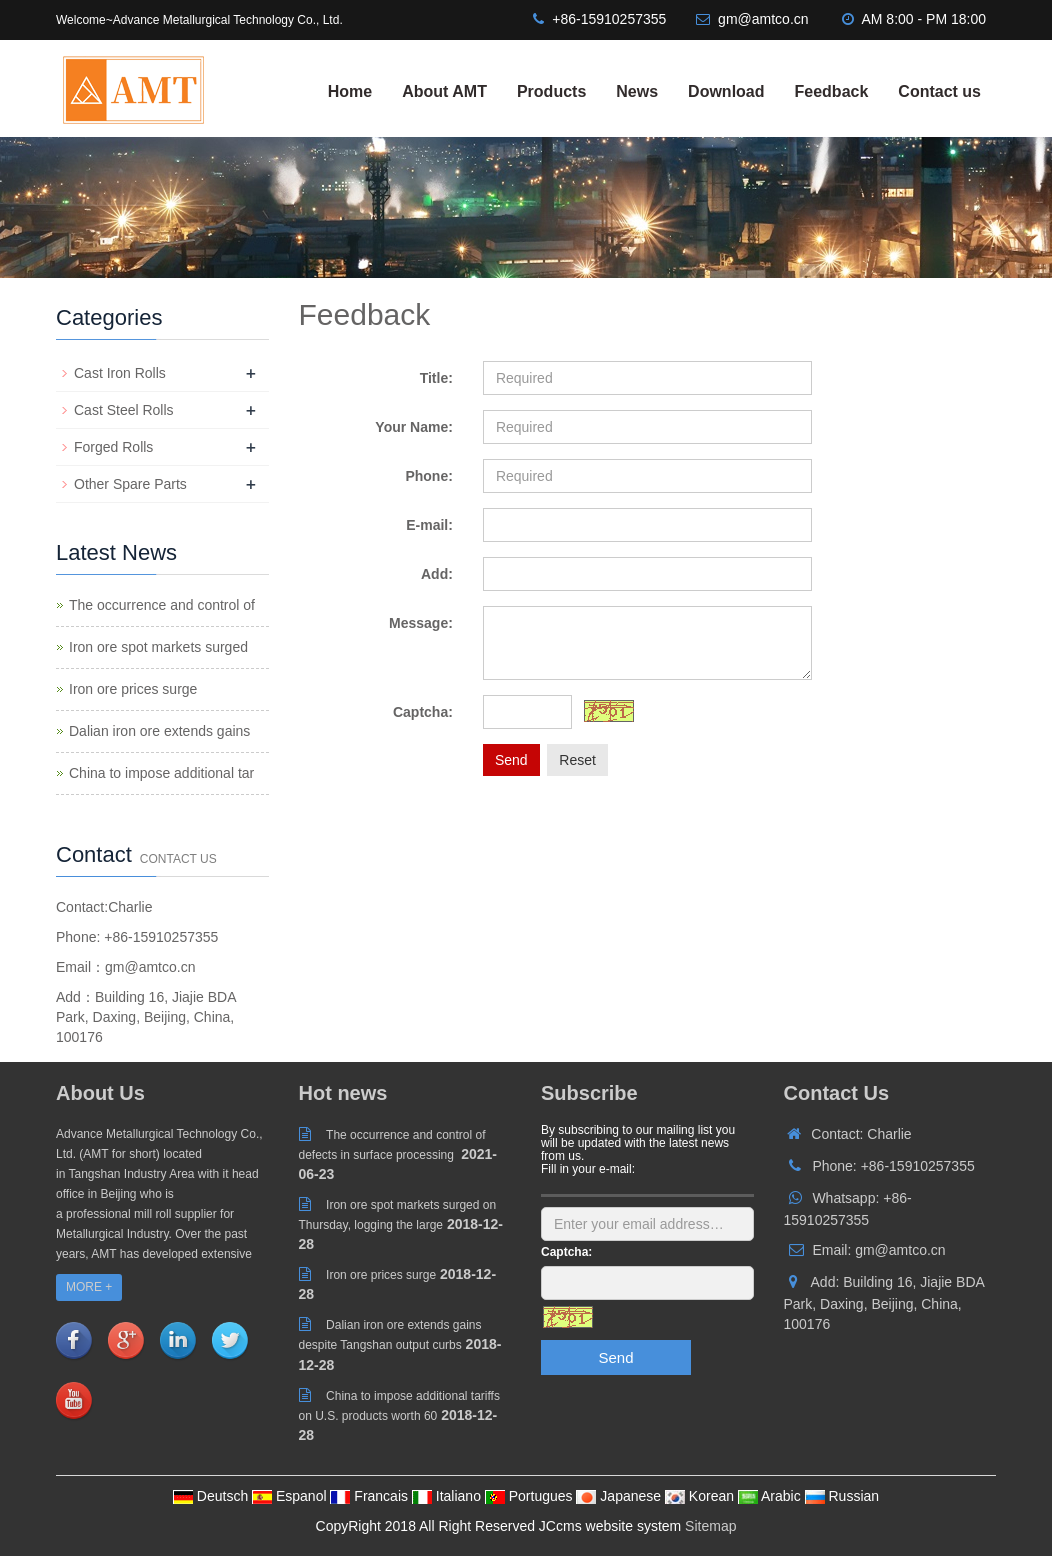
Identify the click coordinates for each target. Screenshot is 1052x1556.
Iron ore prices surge (133, 689)
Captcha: (423, 712)
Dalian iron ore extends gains (159, 731)
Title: (436, 378)
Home (350, 91)
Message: (421, 623)
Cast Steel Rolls (124, 410)
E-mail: (429, 525)
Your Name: (414, 427)
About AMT (444, 91)
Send (511, 760)
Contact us (939, 91)
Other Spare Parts (130, 484)
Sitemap (710, 1526)
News (637, 91)
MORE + (89, 1287)
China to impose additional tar (161, 773)
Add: (437, 574)
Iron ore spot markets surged (158, 647)
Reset (577, 760)
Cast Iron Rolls (120, 373)
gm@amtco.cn (763, 19)
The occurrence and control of (162, 605)
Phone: (428, 476)
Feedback (832, 91)
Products (551, 91)
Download (726, 91)
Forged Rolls (113, 447)
